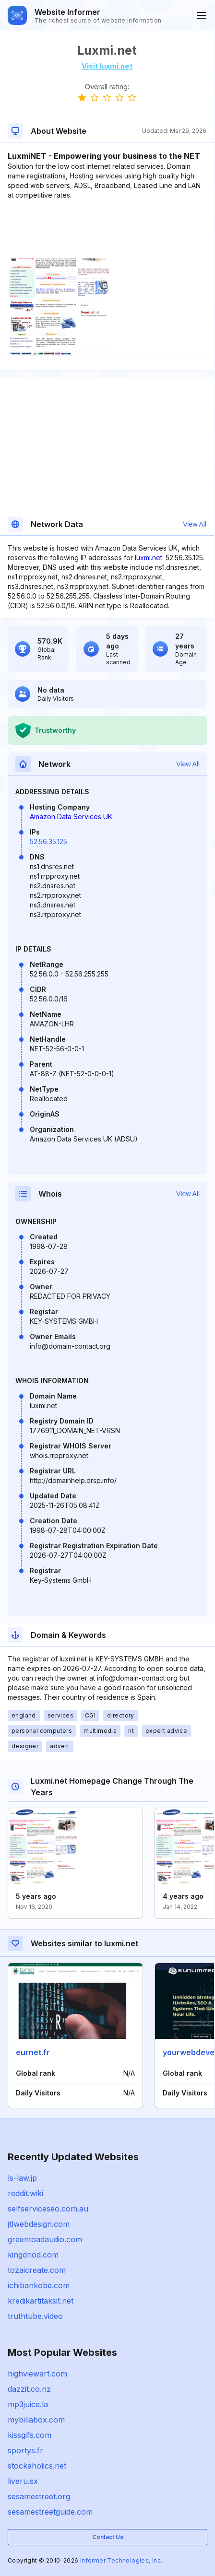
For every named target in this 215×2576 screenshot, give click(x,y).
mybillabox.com (36, 2419)
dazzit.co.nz (29, 2389)
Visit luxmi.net (107, 66)
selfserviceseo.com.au (48, 2208)
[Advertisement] (107, 229)
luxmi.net (148, 557)
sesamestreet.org (39, 2496)
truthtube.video (35, 2316)
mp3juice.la (28, 2404)
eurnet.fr (33, 2052)
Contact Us (107, 2537)
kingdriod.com (33, 2254)
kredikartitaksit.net (40, 2300)
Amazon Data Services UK (71, 816)
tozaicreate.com (37, 2270)
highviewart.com (37, 2373)
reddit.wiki (25, 2193)
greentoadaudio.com (45, 2239)
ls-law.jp (22, 2178)
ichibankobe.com (39, 2285)
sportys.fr (25, 2450)
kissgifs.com (29, 2435)
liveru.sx (23, 2481)
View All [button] (194, 524)
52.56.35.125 (48, 841)
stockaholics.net (37, 2465)
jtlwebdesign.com (39, 2224)
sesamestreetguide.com (50, 2512)
